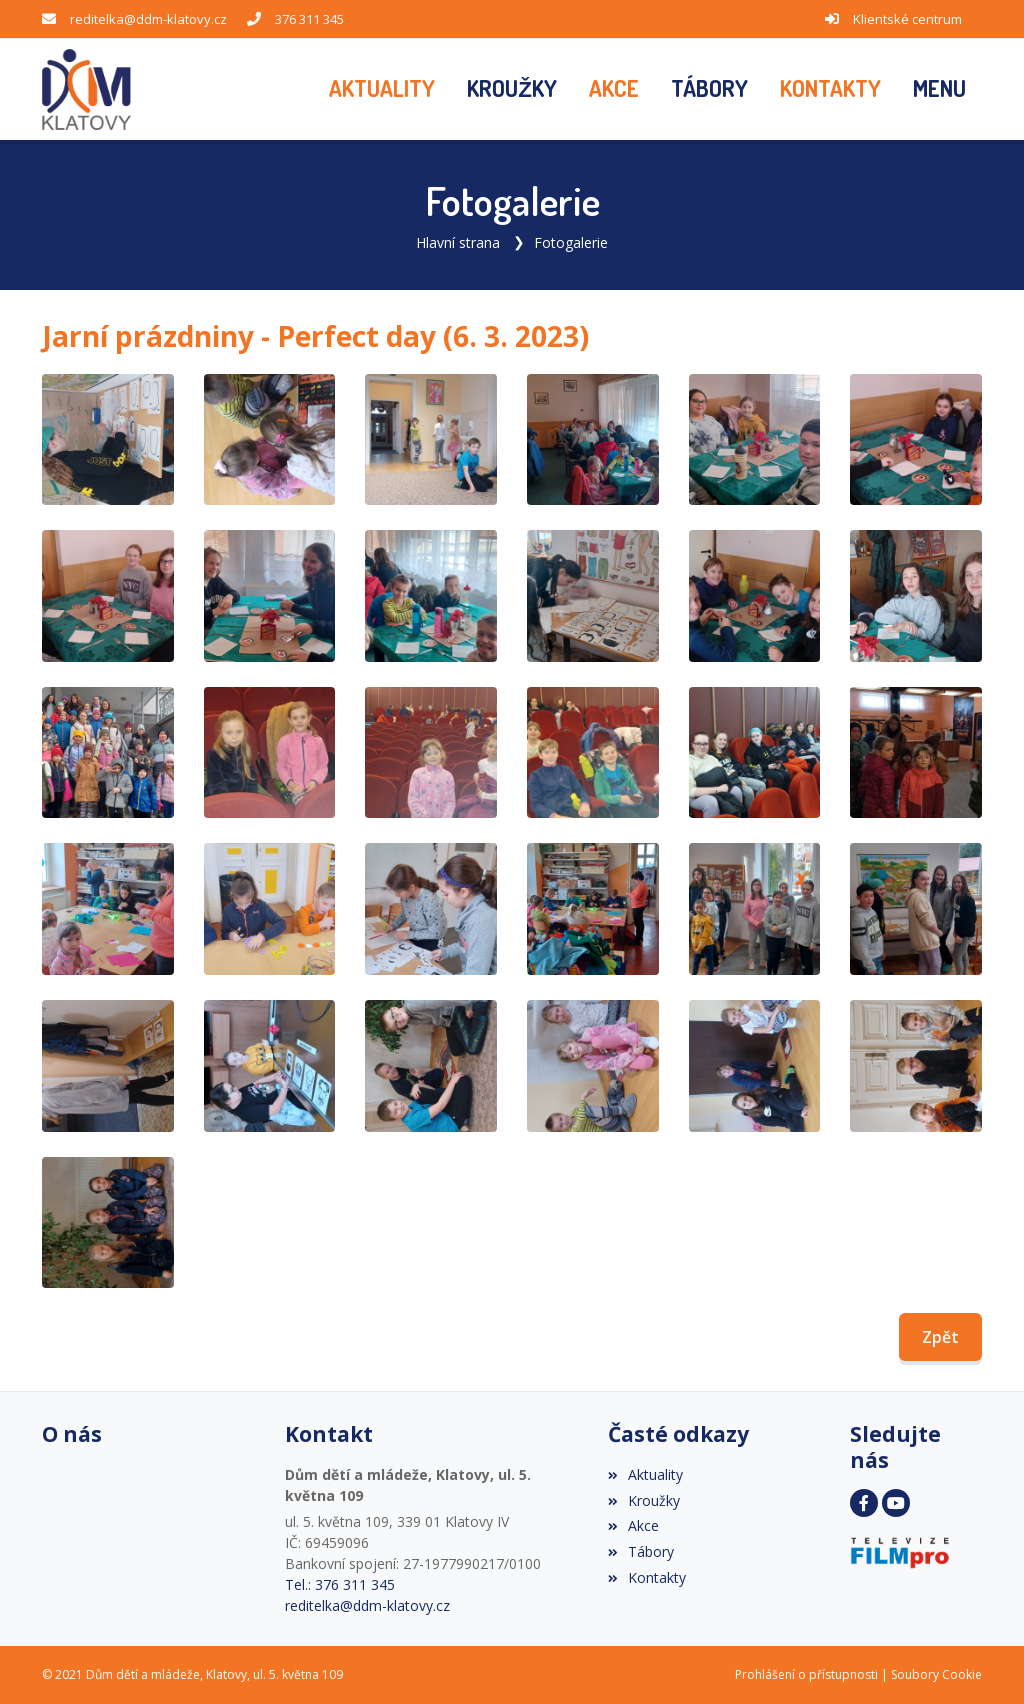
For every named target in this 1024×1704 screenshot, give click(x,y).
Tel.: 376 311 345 (340, 1584)
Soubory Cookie (936, 1674)
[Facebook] (864, 1503)
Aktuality (645, 1474)
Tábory (641, 1551)
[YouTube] (896, 1503)
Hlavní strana (458, 242)
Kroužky (644, 1500)
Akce (633, 1525)
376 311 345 (309, 19)
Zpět (940, 1337)
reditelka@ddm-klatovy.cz (148, 19)
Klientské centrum (907, 19)
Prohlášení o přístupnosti (806, 1674)
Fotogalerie (571, 242)
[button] (939, 89)
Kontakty (647, 1577)
